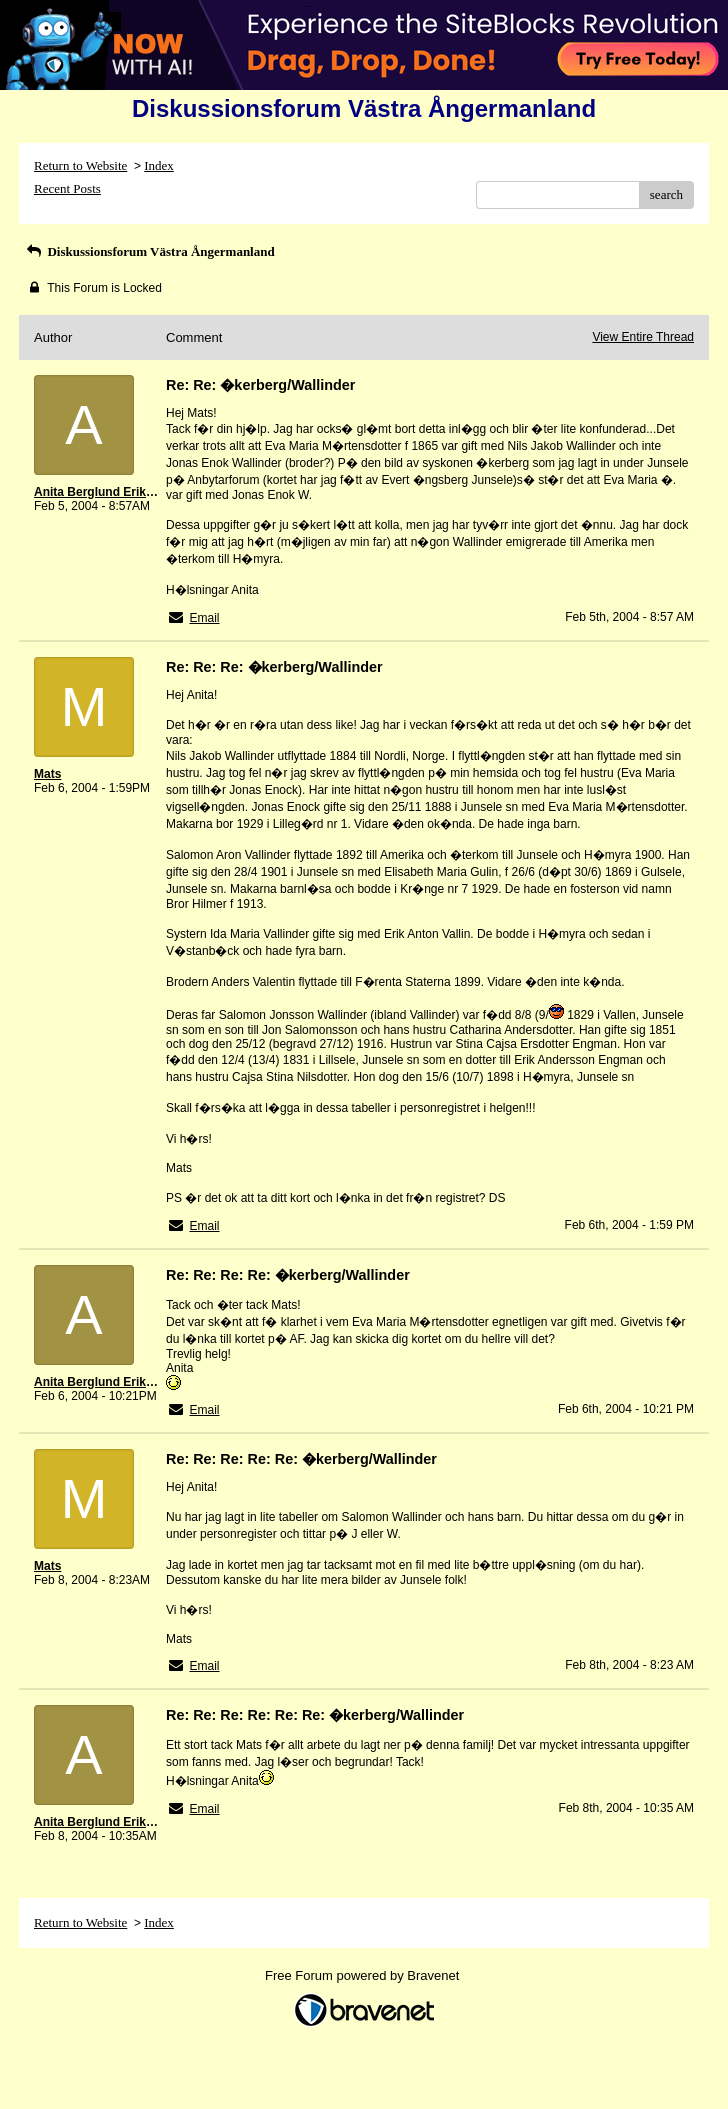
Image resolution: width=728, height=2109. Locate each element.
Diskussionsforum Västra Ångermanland (149, 251)
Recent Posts (67, 188)
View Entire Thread (643, 337)
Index (159, 165)
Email (204, 618)
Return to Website (80, 165)
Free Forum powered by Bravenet (364, 1975)
